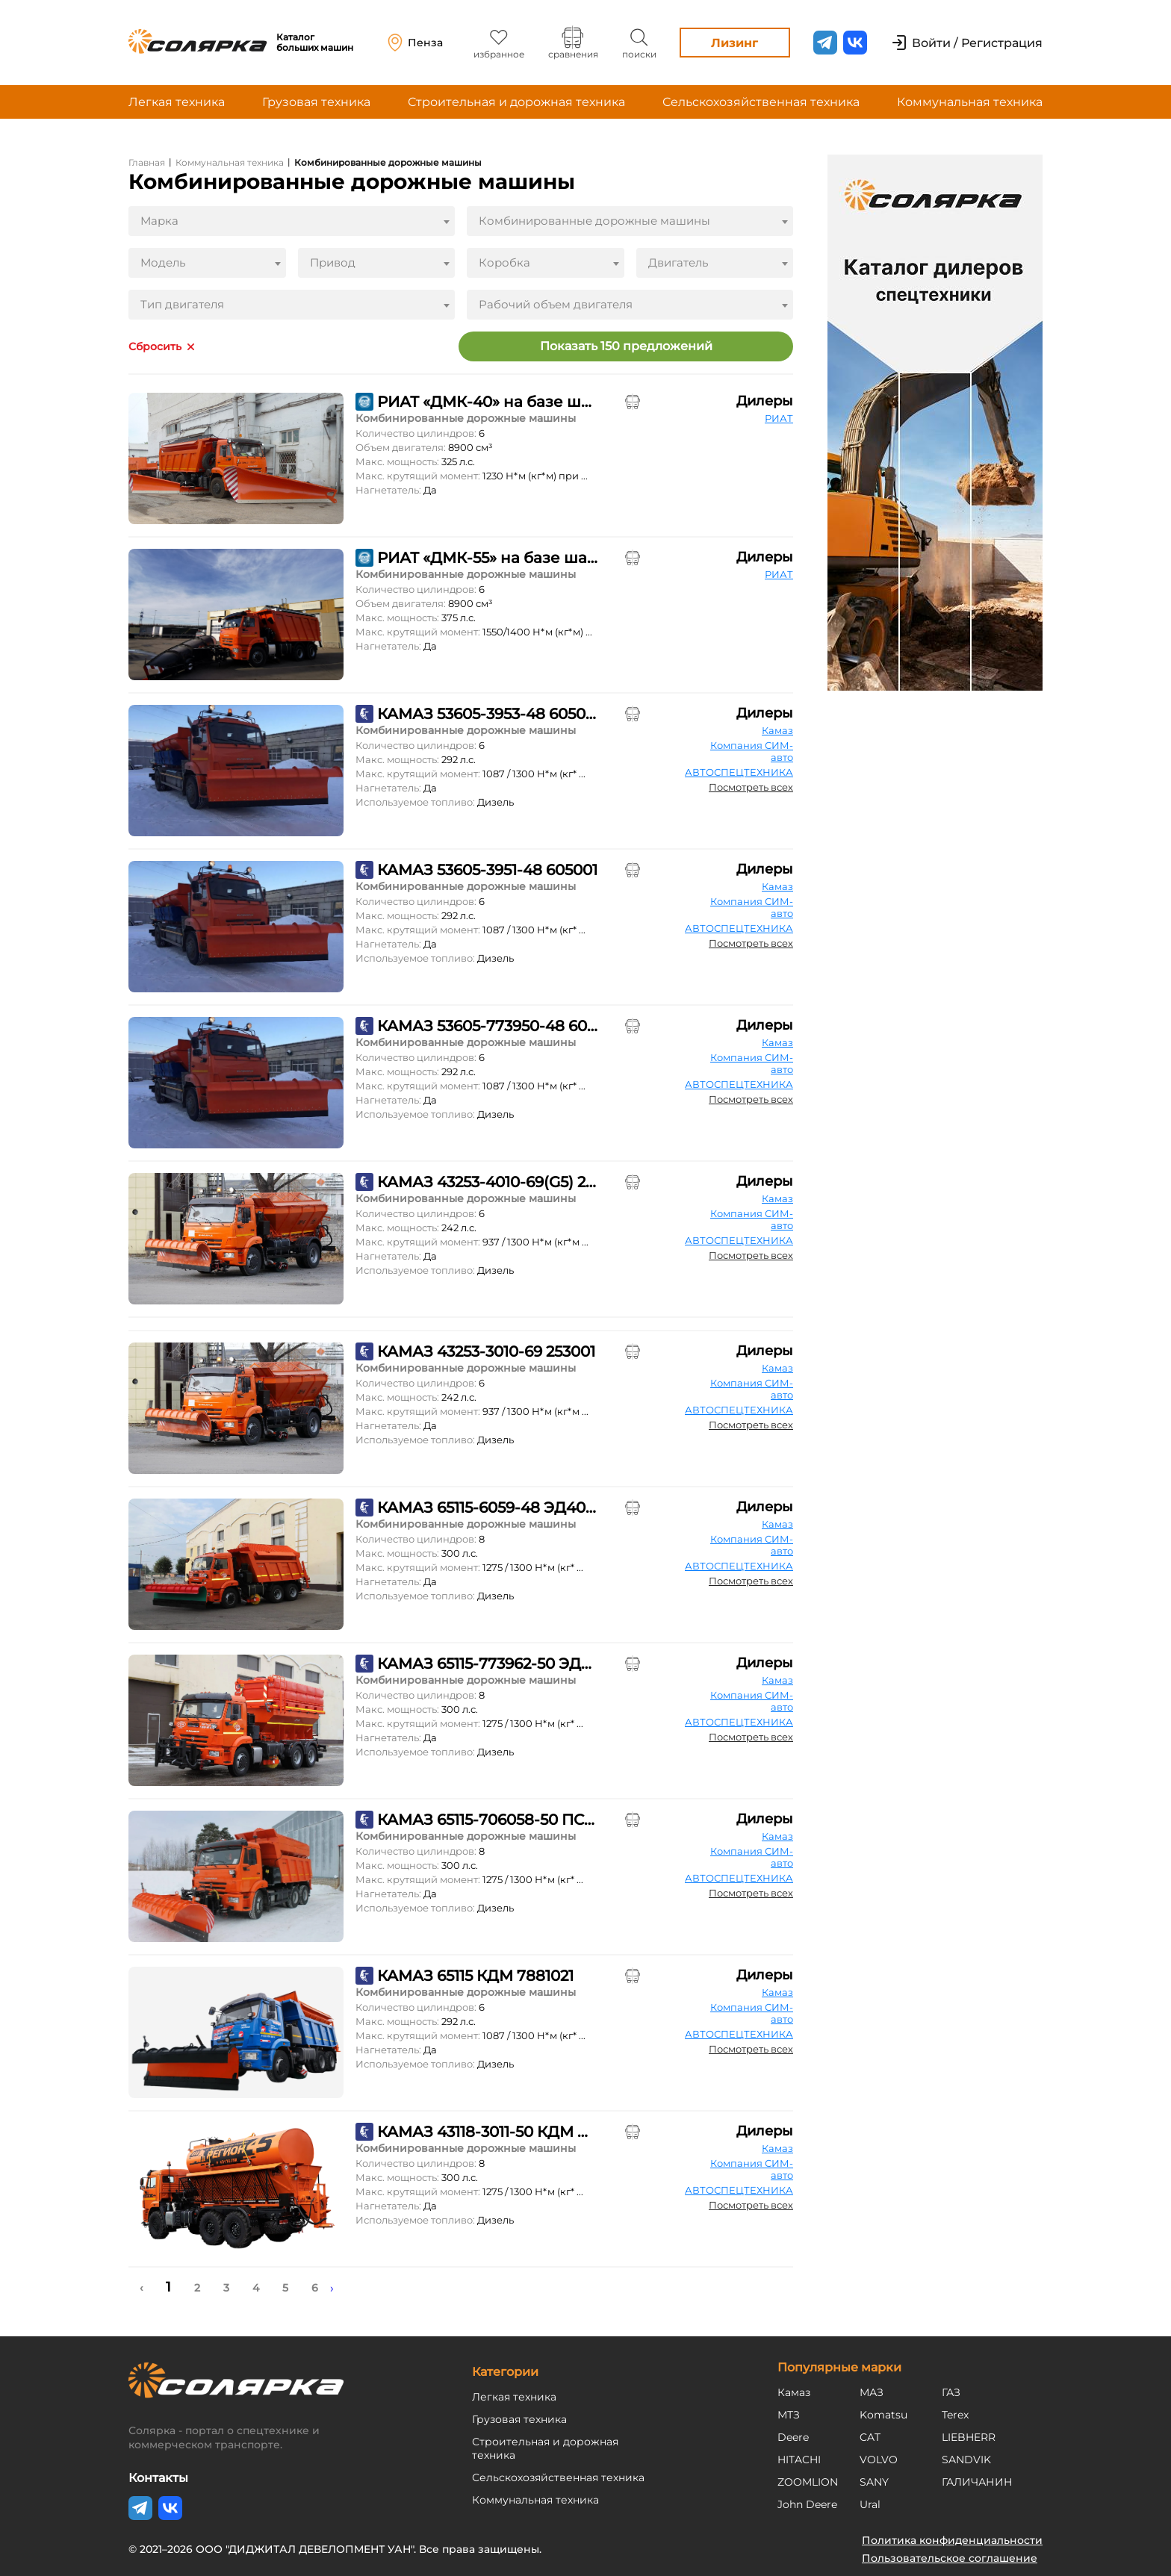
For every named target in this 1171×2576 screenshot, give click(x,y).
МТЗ (788, 2414)
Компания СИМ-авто (751, 751)
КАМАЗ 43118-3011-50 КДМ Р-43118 (487, 2132)
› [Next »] (332, 2288)
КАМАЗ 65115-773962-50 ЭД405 (487, 1664)
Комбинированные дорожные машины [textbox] (594, 221)
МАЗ (871, 2392)
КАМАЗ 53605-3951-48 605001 (487, 870)
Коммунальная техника (970, 102)
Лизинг (734, 43)
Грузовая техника (316, 102)
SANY (874, 2482)
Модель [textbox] (162, 262)
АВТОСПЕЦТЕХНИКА (739, 772)
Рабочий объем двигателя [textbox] (556, 304)
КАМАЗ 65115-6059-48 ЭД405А (487, 1507)
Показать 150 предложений (626, 346)
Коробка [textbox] (504, 262)
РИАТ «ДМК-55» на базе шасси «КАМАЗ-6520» (487, 558)
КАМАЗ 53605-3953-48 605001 (487, 714)
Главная (146, 162)
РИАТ (779, 418)
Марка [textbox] (159, 221)
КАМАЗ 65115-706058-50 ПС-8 (487, 1820)
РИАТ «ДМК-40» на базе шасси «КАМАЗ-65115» (487, 402)
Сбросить (154, 346)
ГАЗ (951, 2392)
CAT (870, 2437)
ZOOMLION (807, 2482)
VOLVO (879, 2459)
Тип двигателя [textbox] (182, 304)
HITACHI (799, 2459)
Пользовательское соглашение (949, 2558)
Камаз (777, 730)
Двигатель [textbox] (678, 262)
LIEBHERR (968, 2437)
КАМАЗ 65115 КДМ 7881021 (475, 1976)
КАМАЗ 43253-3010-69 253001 (486, 1351)
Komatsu (883, 2414)
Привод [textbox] (332, 262)
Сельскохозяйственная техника (761, 102)
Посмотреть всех (751, 787)
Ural (870, 2504)
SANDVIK (966, 2459)
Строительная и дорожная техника (516, 102)
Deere (793, 2437)
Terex (955, 2414)
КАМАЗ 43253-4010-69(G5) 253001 (487, 1182)
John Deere (807, 2504)
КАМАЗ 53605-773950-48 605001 (487, 1026)
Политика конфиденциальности (952, 2540)
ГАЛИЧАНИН (977, 2482)
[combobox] (291, 221)
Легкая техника (176, 102)
